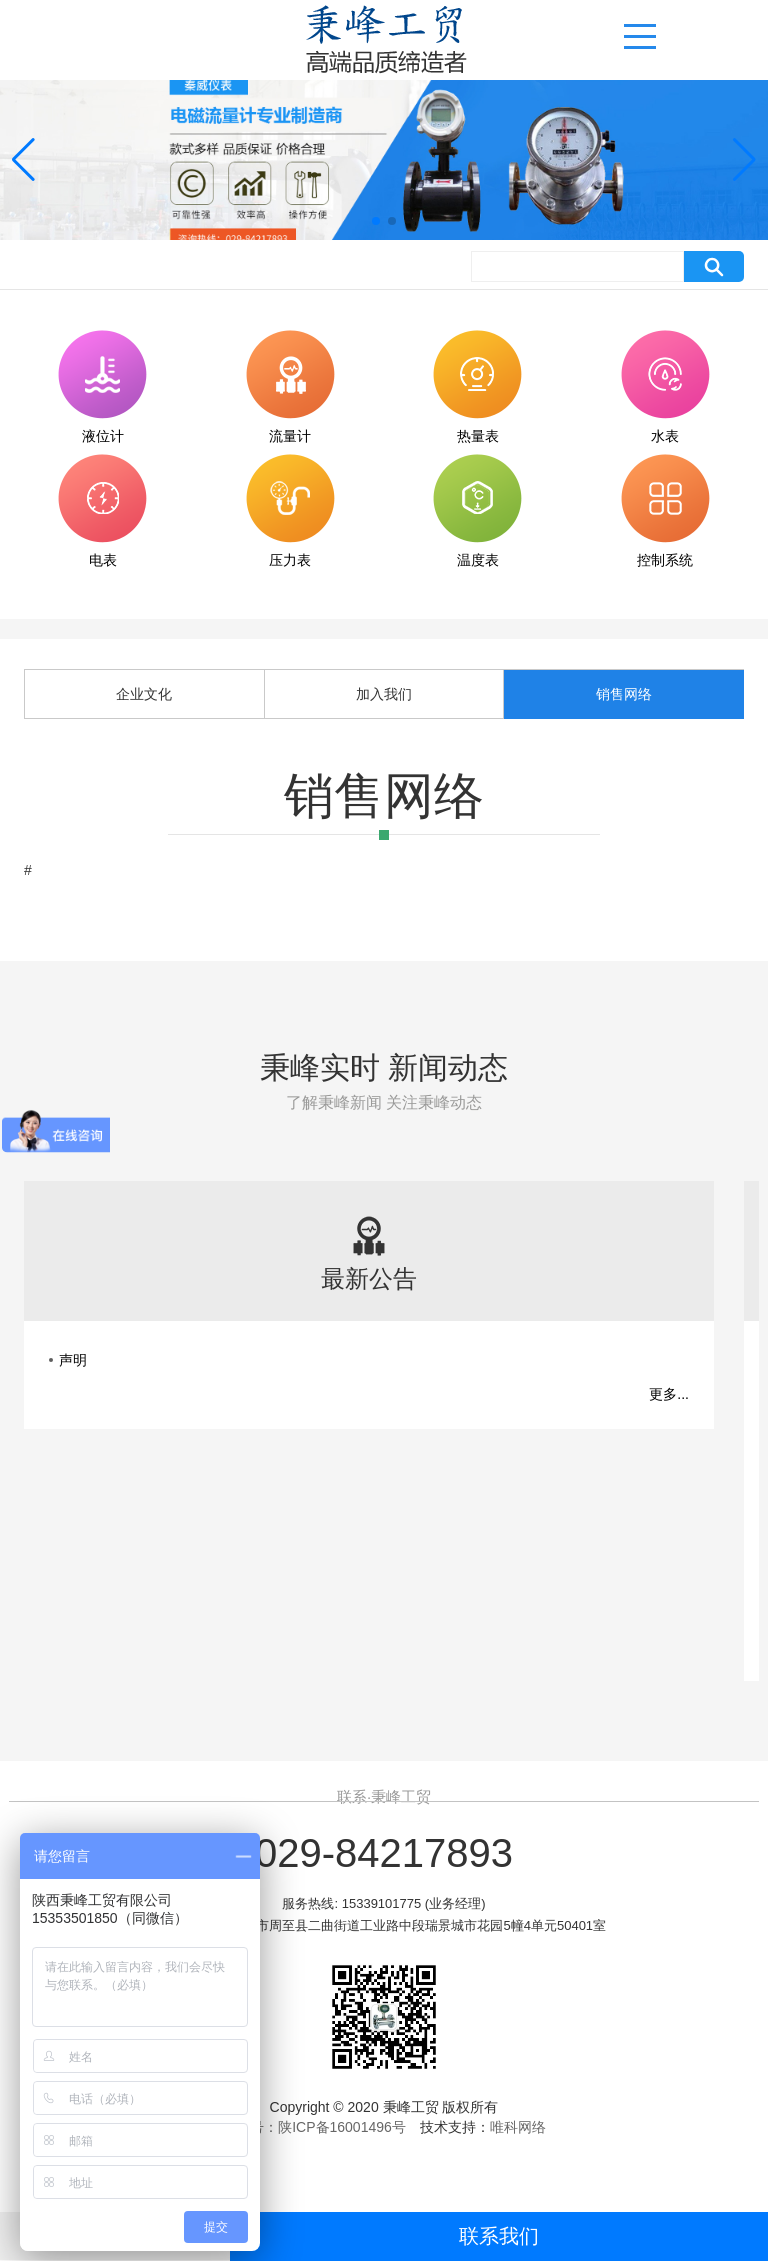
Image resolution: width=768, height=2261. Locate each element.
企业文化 (144, 694)
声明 (73, 1360)
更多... (669, 1394)
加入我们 (384, 694)
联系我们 (499, 2236)
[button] (376, 221)
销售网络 (624, 694)
